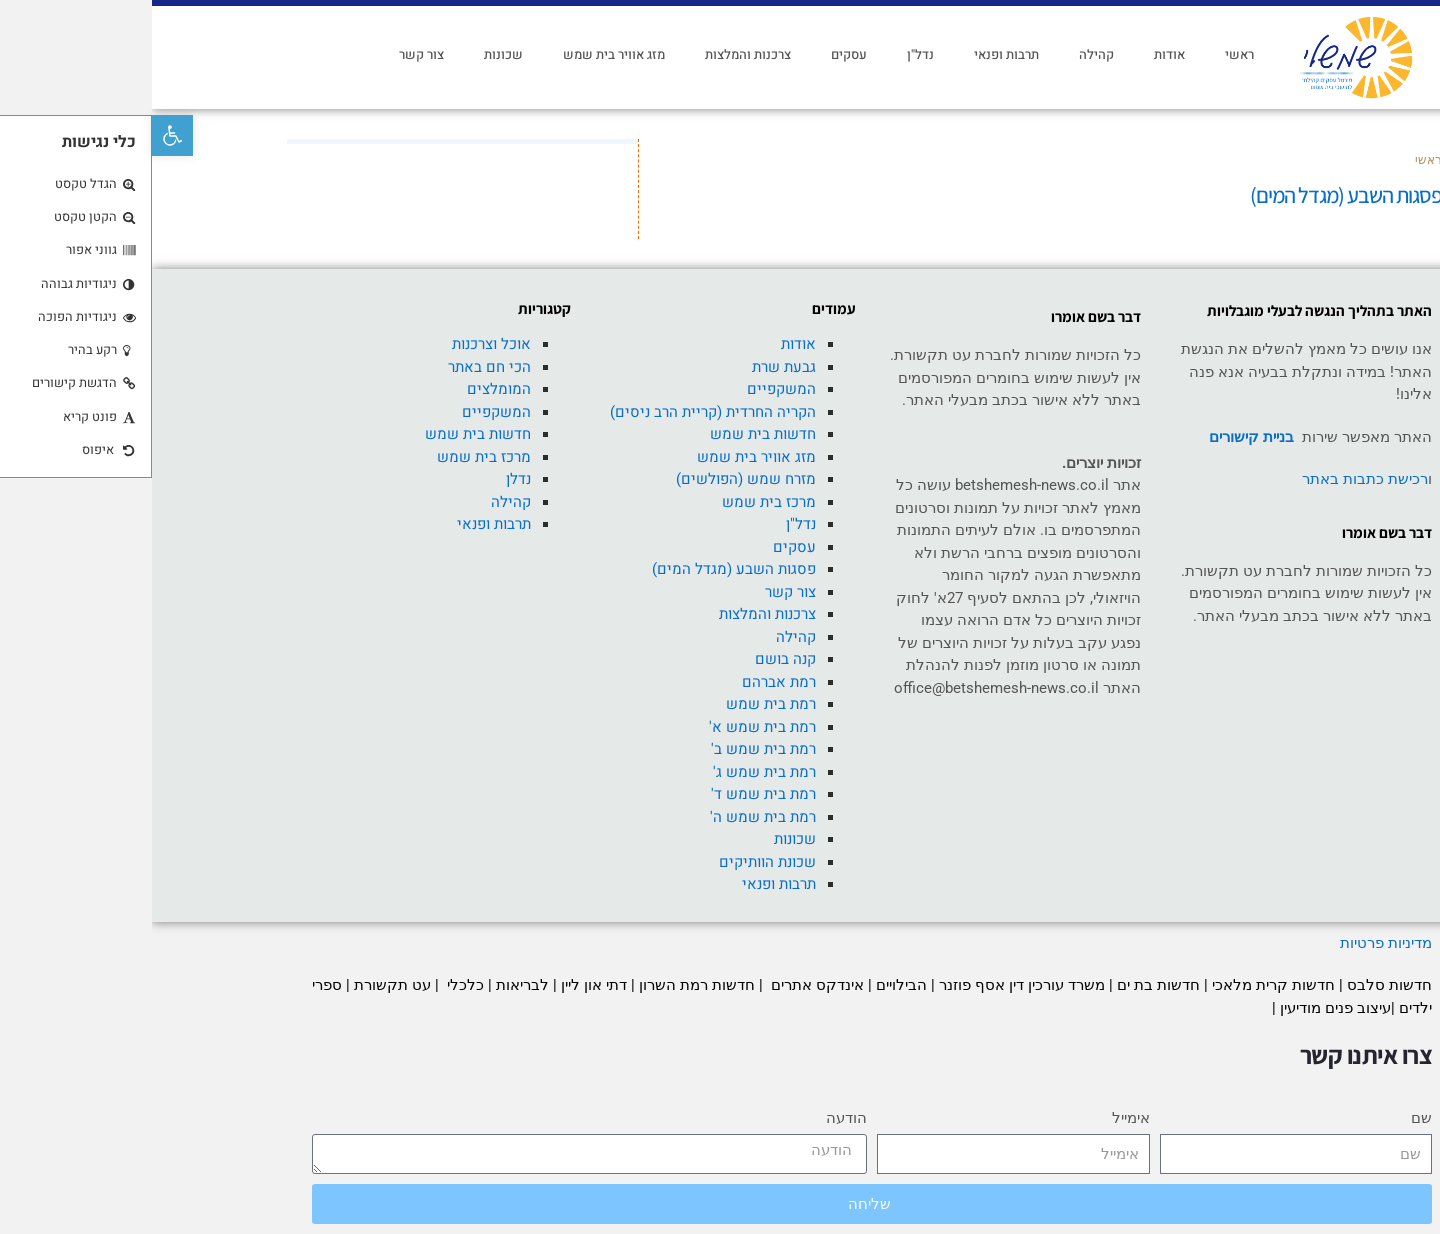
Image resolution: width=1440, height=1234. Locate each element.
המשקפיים (629, 389)
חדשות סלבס (1237, 985)
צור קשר (269, 54)
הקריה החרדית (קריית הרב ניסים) (561, 412)
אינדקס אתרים (663, 985)
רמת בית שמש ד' (611, 794)
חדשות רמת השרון (545, 985)
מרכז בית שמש (617, 502)
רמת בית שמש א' (610, 727)
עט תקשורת (240, 985)
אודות (1017, 54)
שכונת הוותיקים (615, 862)
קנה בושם (633, 659)
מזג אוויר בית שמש (462, 54)
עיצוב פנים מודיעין (1183, 1008)
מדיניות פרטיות (1232, 943)
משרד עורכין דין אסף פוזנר (870, 985)
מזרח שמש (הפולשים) (594, 479)
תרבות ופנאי (854, 54)
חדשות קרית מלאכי (1123, 985)
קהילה (944, 54)
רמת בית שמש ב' (611, 749)
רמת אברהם (627, 682)
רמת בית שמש (619, 704)
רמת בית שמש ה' (611, 817)
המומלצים (347, 389)
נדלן (366, 479)
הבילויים (749, 985)
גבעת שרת (632, 367)
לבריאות (370, 985)
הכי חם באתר (337, 367)
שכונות (351, 54)
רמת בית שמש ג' (612, 772)
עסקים (697, 54)
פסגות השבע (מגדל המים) (582, 569)
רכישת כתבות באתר (1213, 479)
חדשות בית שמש (611, 434)
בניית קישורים (1099, 437)
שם (1269, 1118)
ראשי (1087, 54)
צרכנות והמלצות (596, 54)
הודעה (694, 1118)
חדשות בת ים (1006, 985)
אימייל (979, 1118)
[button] (20, 135)
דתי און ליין (442, 985)
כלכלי (311, 985)
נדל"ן (768, 54)
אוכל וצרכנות (339, 344)
